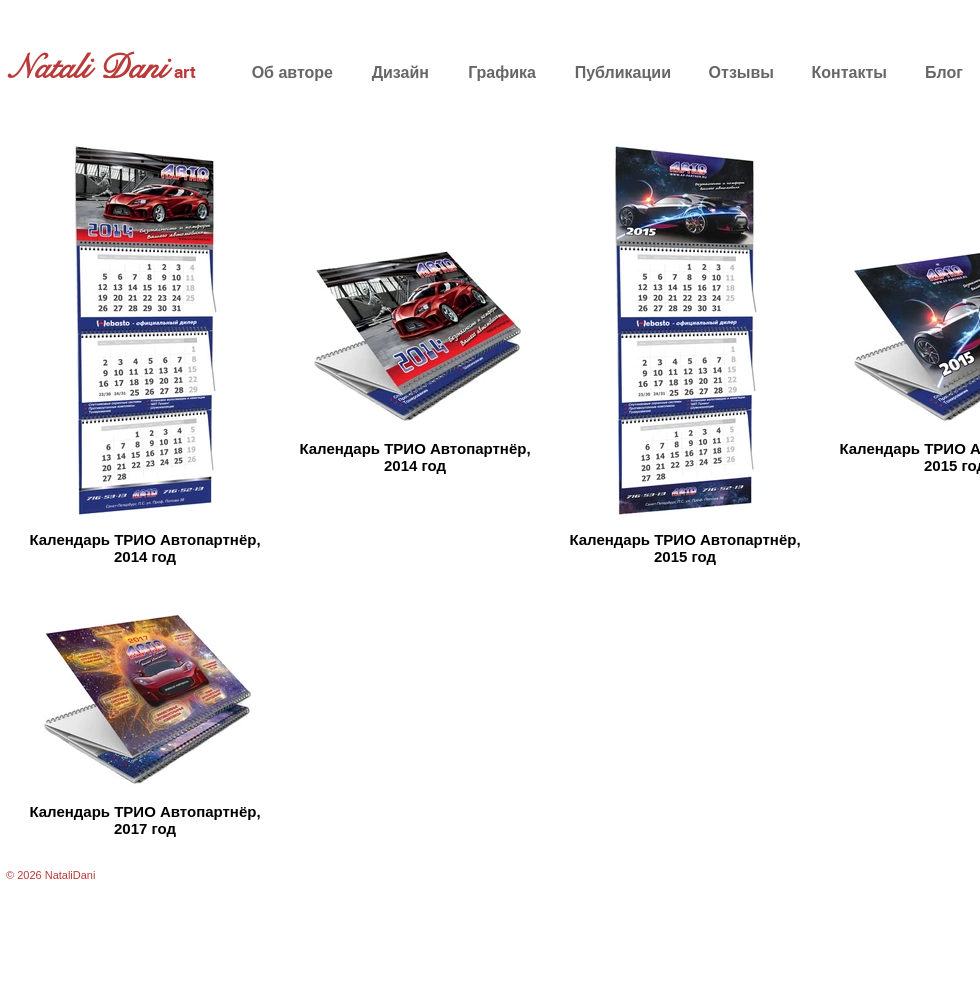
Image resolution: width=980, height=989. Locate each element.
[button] (398, 72)
